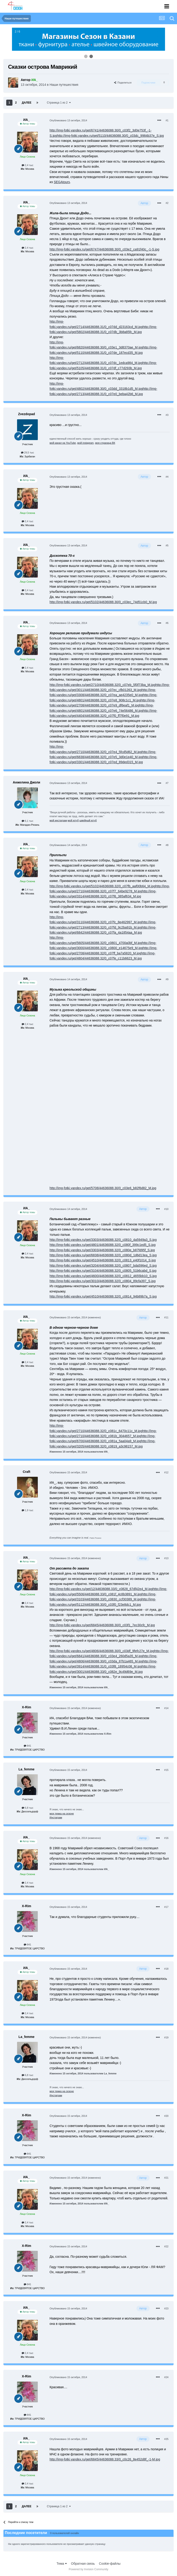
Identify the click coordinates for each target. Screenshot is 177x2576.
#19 (166, 2037)
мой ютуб (73, 820)
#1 (167, 120)
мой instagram (85, 442)
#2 (167, 203)
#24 (166, 2377)
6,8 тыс (27, 1807)
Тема (61, 2563)
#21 (166, 2177)
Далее (26, 102)
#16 (166, 1838)
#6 (167, 623)
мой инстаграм (58, 820)
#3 (167, 415)
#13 (166, 1558)
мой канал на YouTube (63, 442)
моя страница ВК (105, 442)
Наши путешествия (64, 84)
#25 (166, 2439)
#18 (166, 1968)
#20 (166, 2115)
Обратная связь (83, 2563)
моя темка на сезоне (62, 1813)
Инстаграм (56, 1817)
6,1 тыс (27, 820)
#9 (167, 979)
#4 (167, 476)
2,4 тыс (27, 165)
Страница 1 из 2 (59, 102)
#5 (167, 545)
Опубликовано (68, 120)
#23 (166, 2308)
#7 (167, 783)
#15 (166, 1770)
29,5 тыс (27, 452)
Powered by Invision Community (88, 2569)
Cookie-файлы (110, 2563)
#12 (166, 1472)
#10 (166, 1209)
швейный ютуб (88, 820)
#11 (166, 1317)
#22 (166, 2246)
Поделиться (123, 82)
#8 (167, 845)
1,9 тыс (27, 1510)
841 (27, 1745)
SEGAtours (62, 182)
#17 (166, 1907)
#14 (166, 1708)
